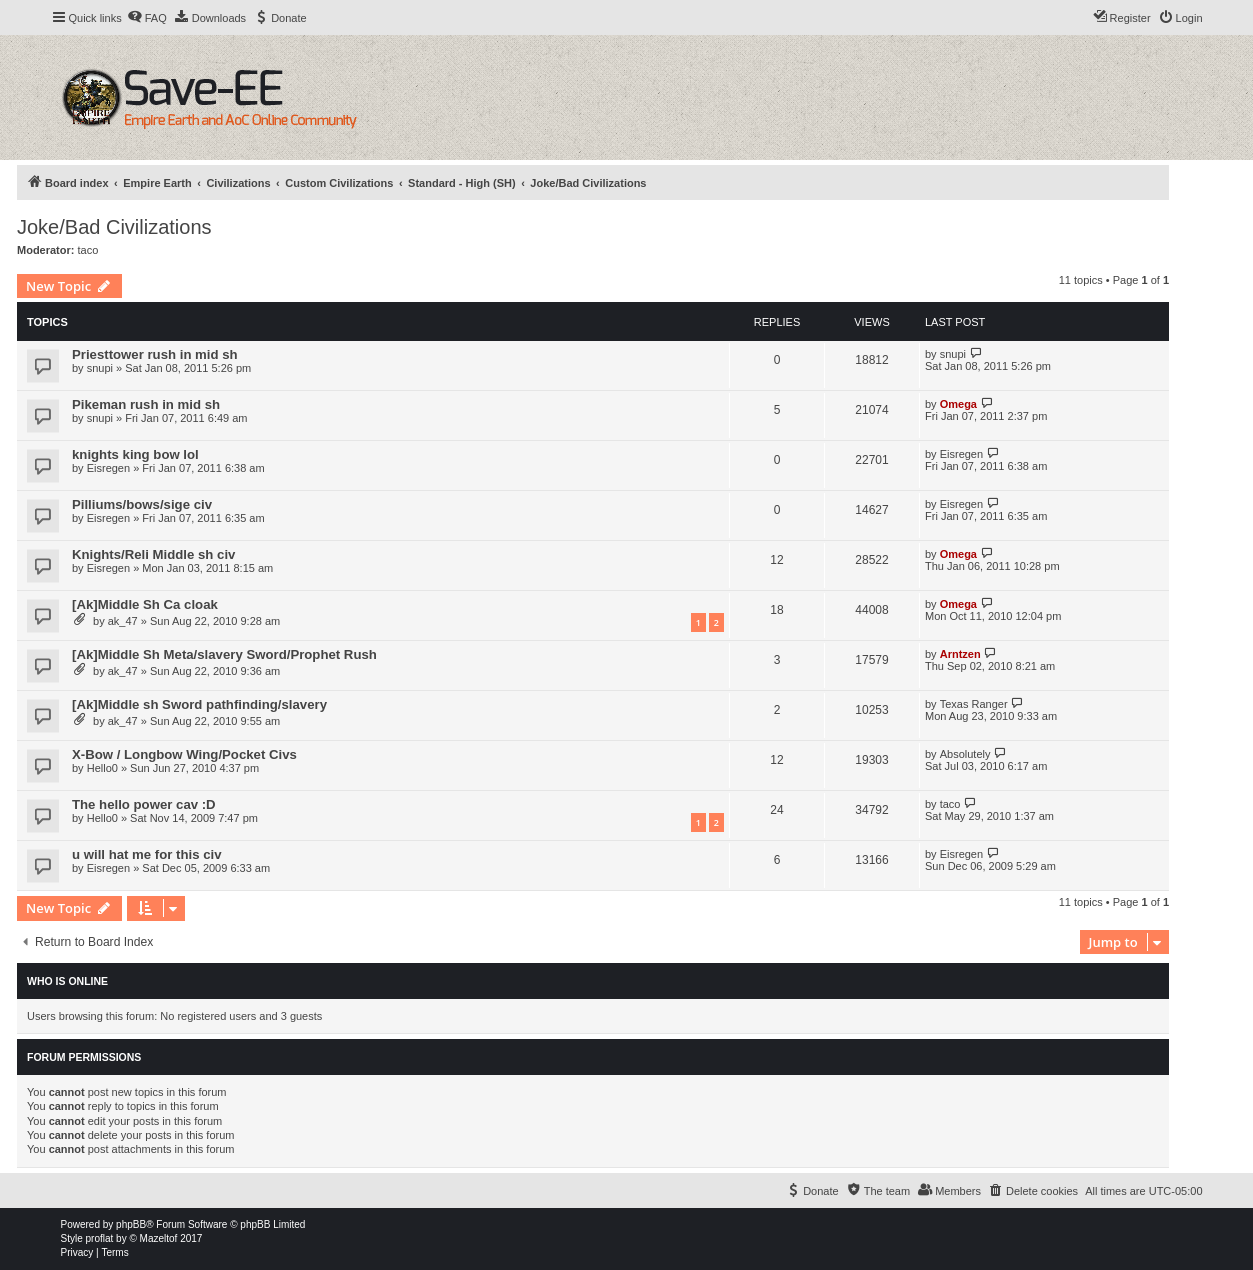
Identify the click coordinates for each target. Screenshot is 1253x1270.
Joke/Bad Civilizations (114, 227)
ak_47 (123, 621)
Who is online (67, 981)
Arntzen (960, 654)
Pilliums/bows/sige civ (142, 504)
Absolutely (965, 754)
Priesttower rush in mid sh (155, 354)
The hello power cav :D (144, 804)
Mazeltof (159, 1238)
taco (88, 250)
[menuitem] (147, 18)
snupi (100, 368)
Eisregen (108, 468)
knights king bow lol (135, 454)
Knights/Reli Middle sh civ (153, 554)
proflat (100, 1238)
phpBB (131, 1224)
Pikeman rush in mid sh (146, 404)
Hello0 (102, 768)
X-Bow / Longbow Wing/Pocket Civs (184, 754)
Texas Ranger (974, 704)
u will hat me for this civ (147, 854)
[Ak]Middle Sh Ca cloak (145, 604)
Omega (958, 404)
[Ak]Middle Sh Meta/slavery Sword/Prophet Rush (224, 654)
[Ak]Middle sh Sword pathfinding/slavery (199, 704)
